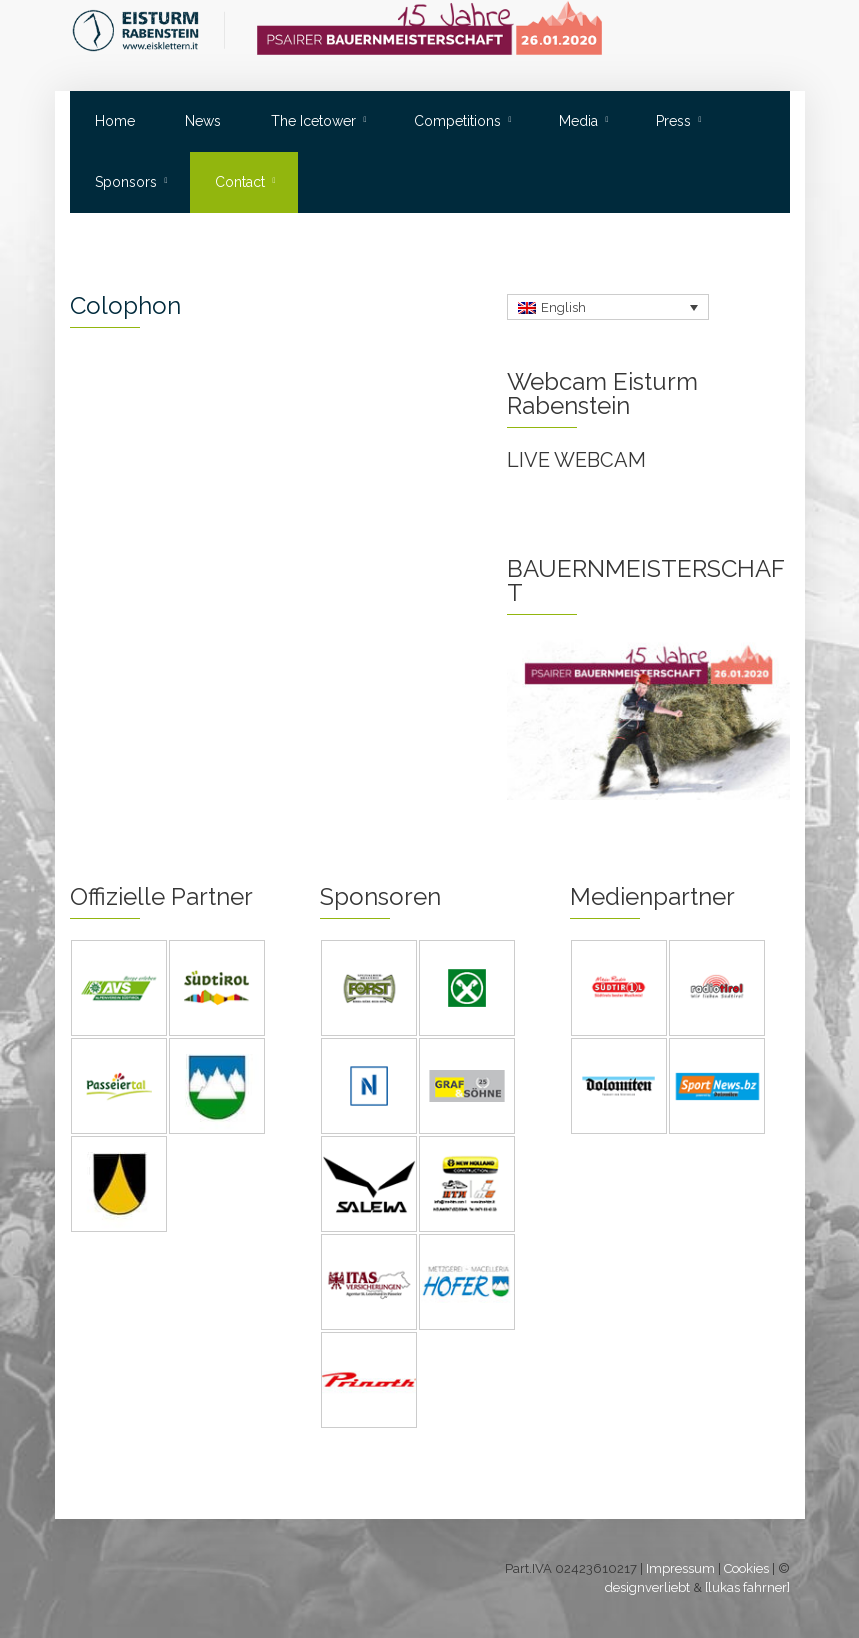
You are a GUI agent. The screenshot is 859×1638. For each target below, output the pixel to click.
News (203, 121)
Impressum (680, 1568)
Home (115, 121)
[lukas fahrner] (747, 1587)
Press (673, 121)
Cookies (746, 1568)
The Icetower (313, 121)
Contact (240, 182)
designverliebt (647, 1587)
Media (578, 121)
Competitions (457, 121)
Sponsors (126, 182)
